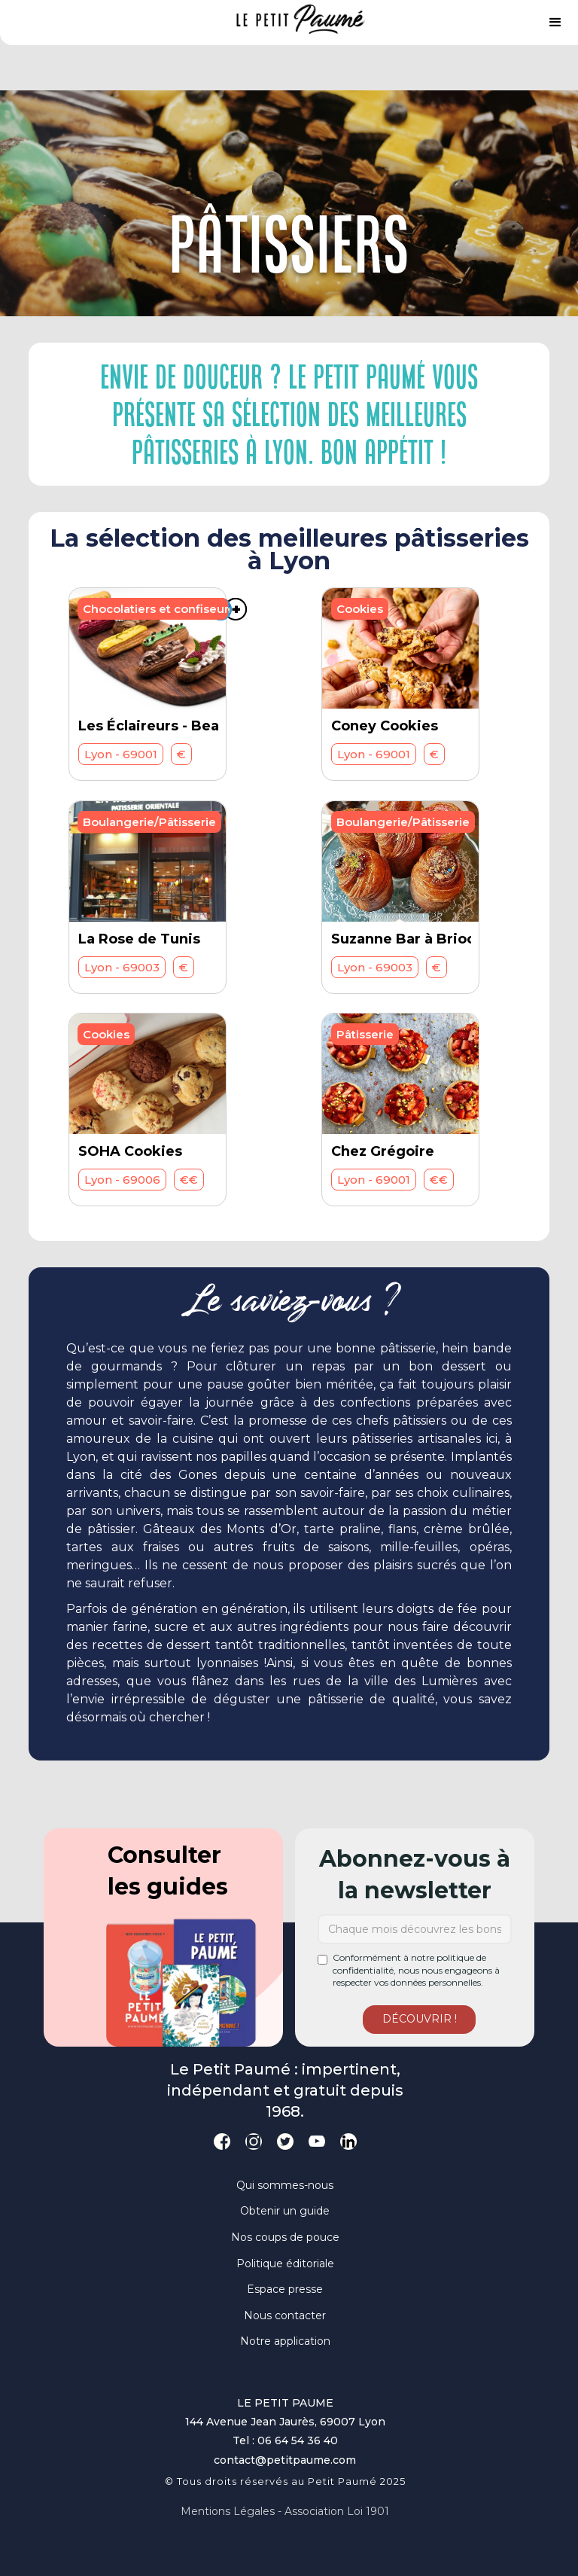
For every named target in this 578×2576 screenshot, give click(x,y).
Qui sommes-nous (284, 2185)
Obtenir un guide (285, 2211)
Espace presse (285, 2289)
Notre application (285, 2341)
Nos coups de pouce (285, 2237)
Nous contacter (285, 2315)
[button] (555, 22)
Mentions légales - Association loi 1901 (285, 2511)
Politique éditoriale (285, 2263)
